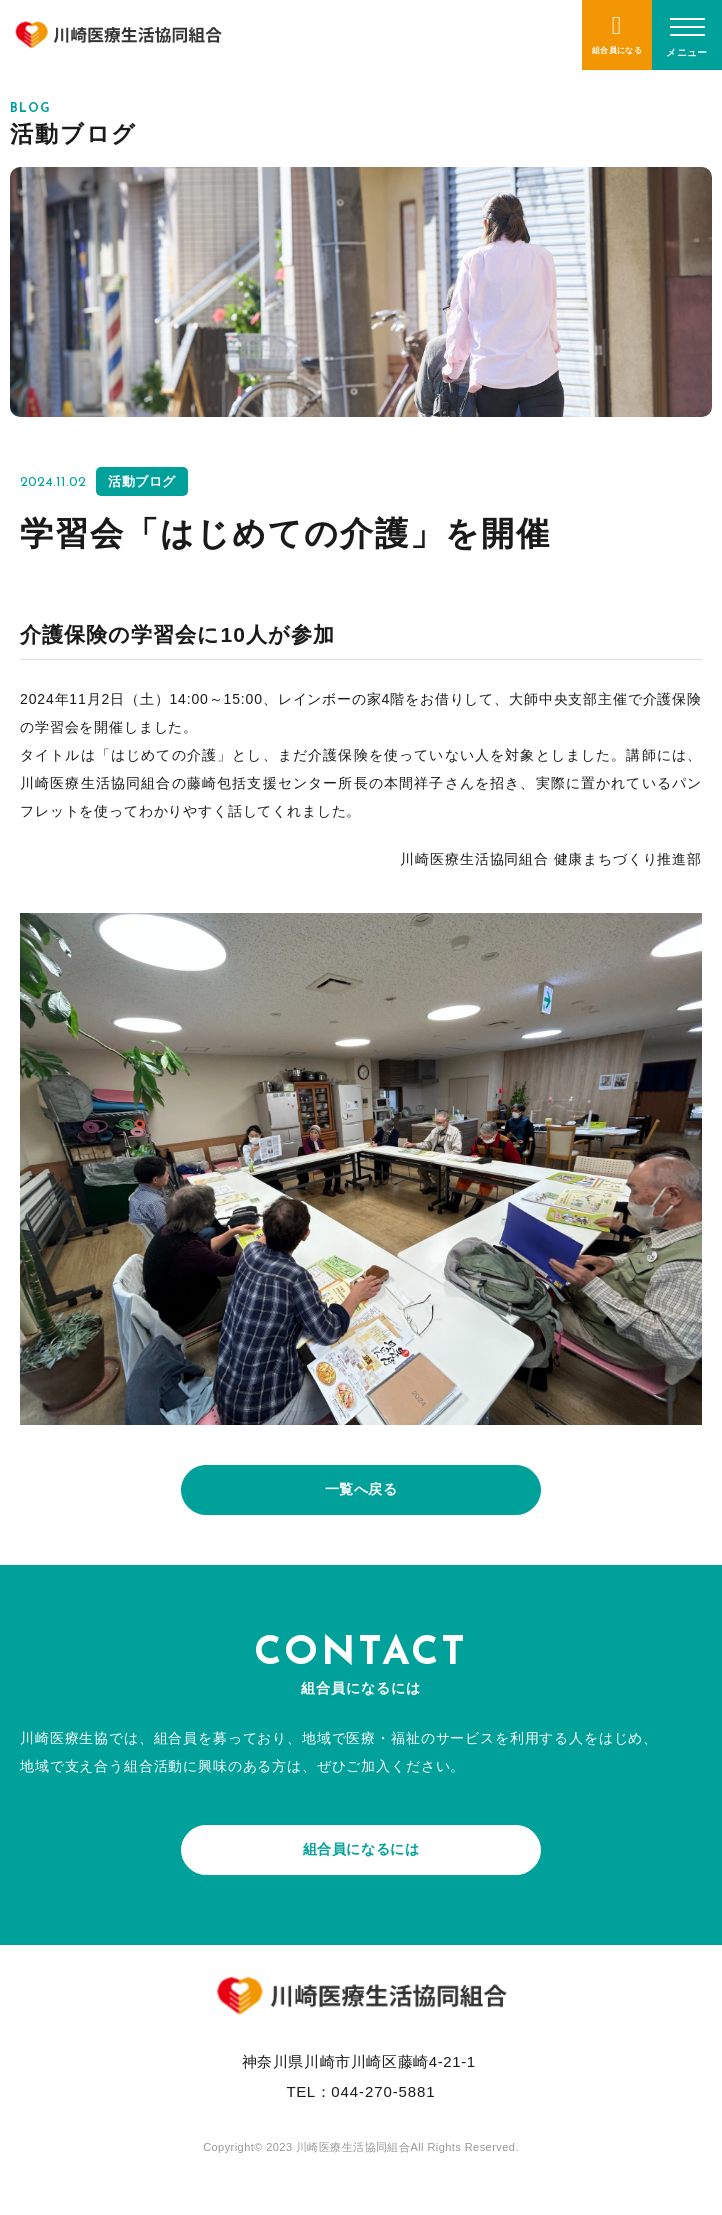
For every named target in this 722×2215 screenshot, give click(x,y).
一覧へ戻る (361, 1489)
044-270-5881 (383, 2091)
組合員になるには (361, 1849)
